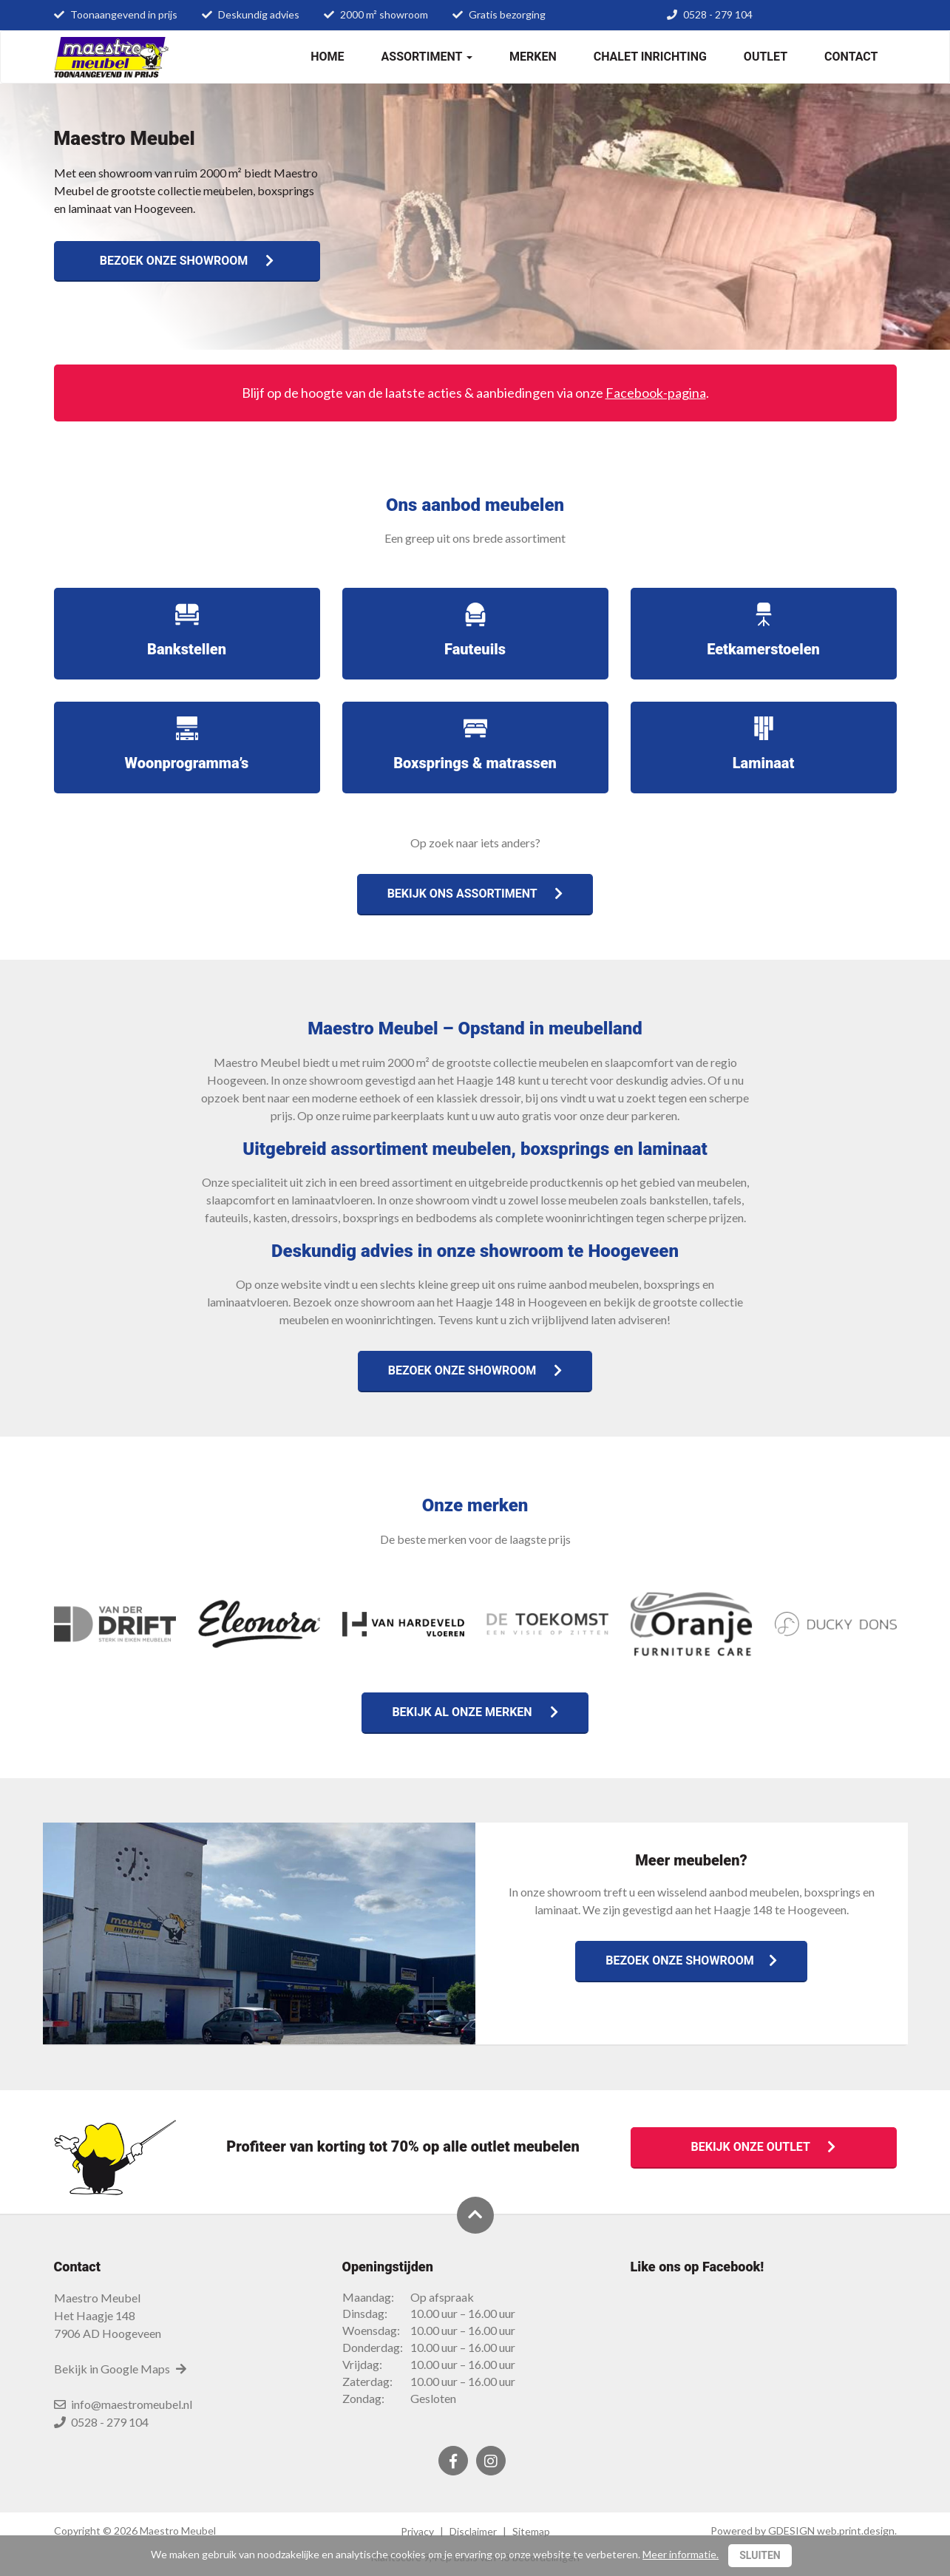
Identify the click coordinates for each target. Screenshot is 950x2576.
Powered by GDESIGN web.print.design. (803, 2530)
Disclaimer (473, 2531)
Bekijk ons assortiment (475, 894)
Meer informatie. (680, 2554)
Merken (533, 57)
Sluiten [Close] (760, 2555)
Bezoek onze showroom (187, 261)
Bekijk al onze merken (474, 1712)
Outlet (765, 57)
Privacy (417, 2531)
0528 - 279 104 (718, 14)
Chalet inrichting (650, 57)
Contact (851, 57)
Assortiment (426, 57)
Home (327, 57)
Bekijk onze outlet (763, 2147)
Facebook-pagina (655, 392)
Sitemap (531, 2531)
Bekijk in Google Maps (120, 2369)
